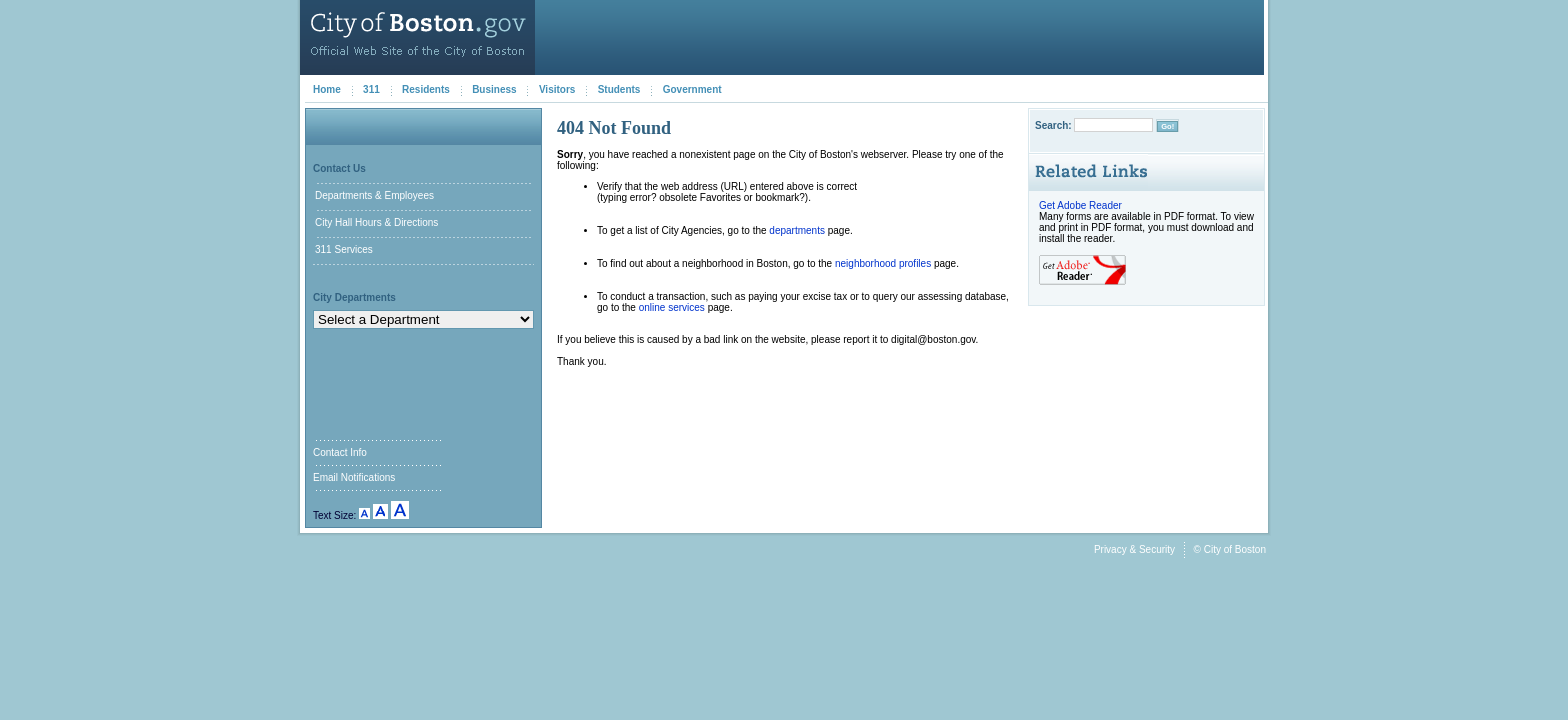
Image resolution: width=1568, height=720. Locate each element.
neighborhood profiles (883, 263)
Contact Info (340, 452)
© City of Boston (1230, 549)
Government (692, 89)
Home (327, 89)
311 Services (344, 249)
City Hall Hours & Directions (376, 222)
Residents (426, 89)
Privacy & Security (1134, 549)
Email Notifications (354, 477)
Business (494, 89)
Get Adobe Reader (1080, 205)
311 (371, 89)
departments (797, 230)
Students (619, 89)
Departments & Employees (374, 195)
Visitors (557, 89)
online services (672, 307)
